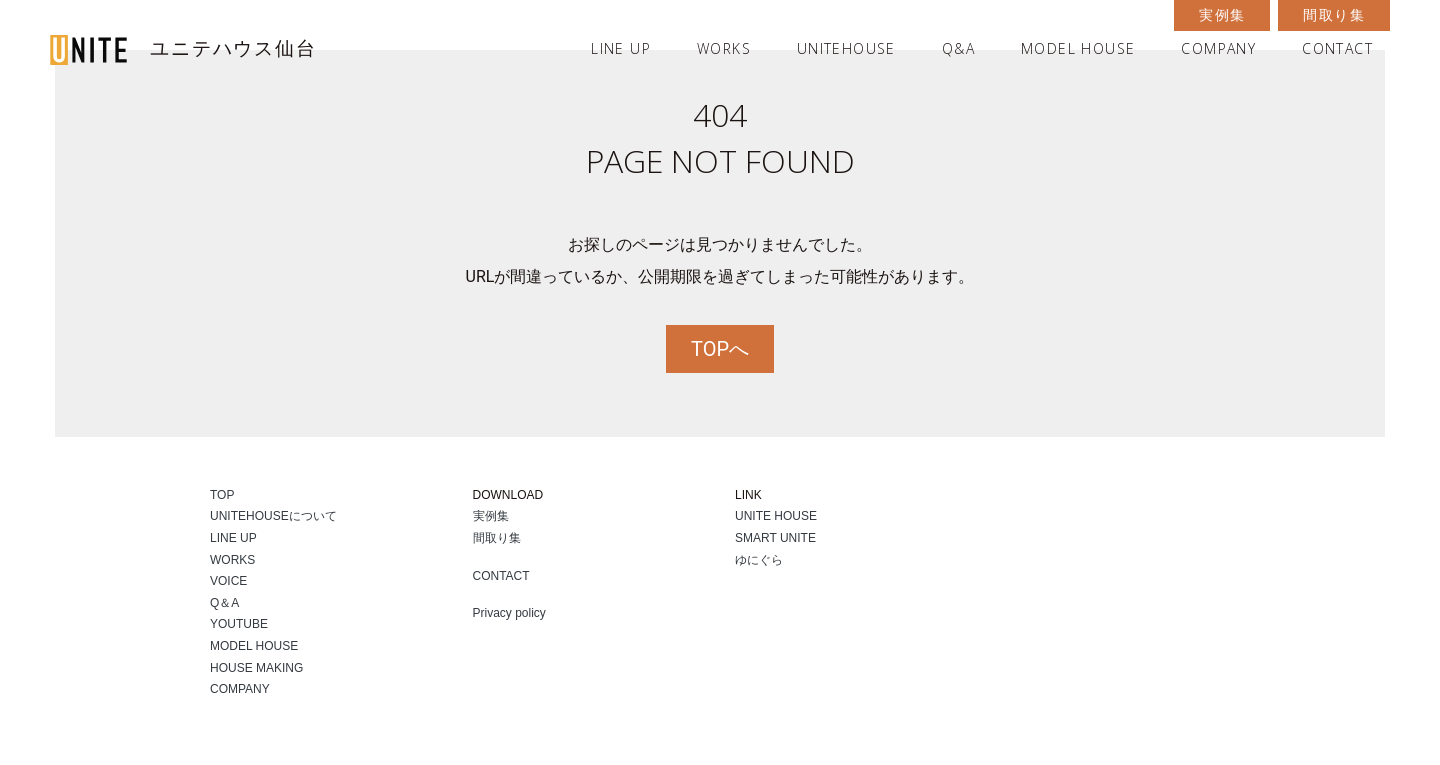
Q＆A (224, 603)
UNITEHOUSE (846, 48)
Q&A (958, 48)
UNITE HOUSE (776, 516)
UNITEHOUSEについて (273, 516)
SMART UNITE (775, 538)
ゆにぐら (759, 560)
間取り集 (1334, 15)
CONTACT (1337, 48)
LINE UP (621, 48)
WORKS (724, 48)
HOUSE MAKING (256, 668)
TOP (222, 495)
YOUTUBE (239, 624)
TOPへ (720, 349)
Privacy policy (509, 613)
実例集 (1222, 15)
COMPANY (1218, 48)
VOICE (228, 581)
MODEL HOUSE (1078, 48)
